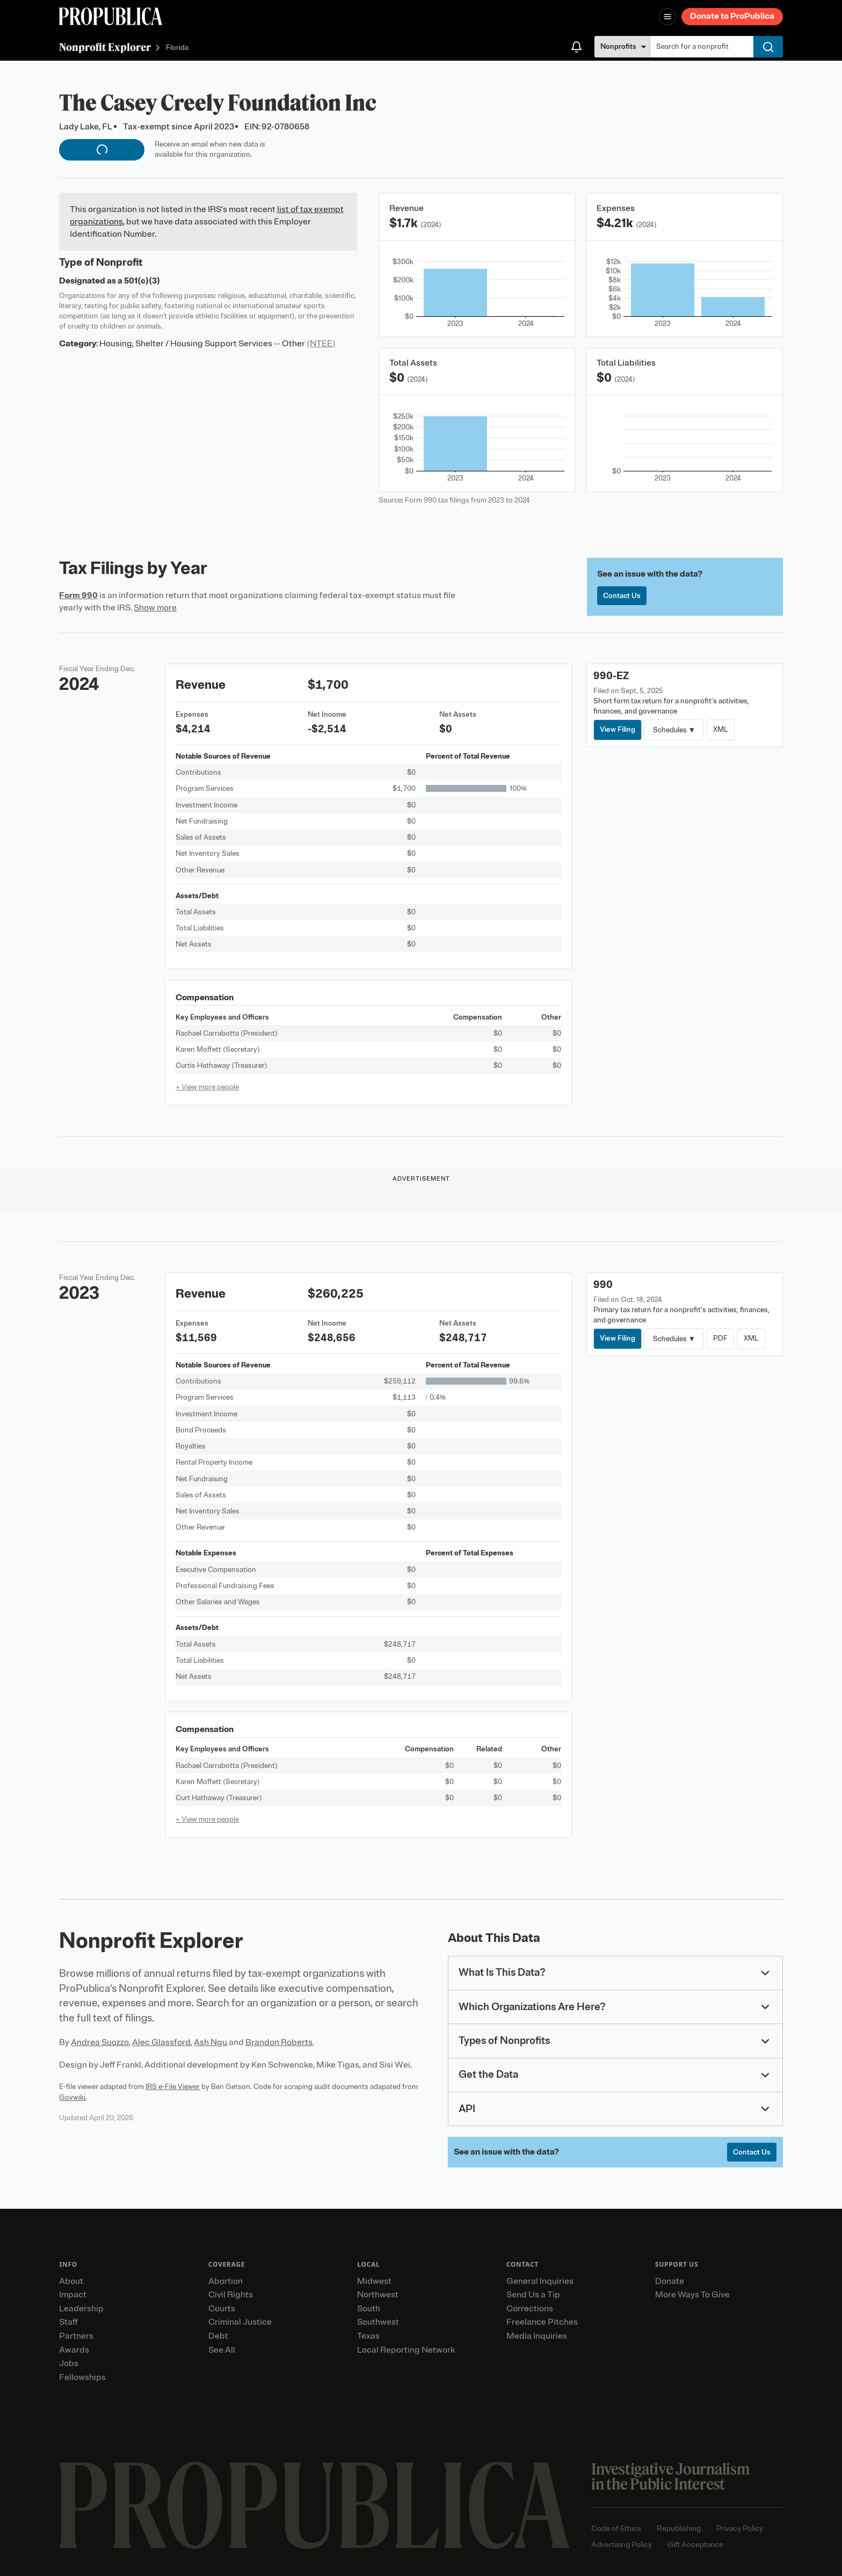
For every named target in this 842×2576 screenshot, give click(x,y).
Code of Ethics (616, 2528)
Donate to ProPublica (732, 16)
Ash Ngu (210, 2042)
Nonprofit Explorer (105, 47)
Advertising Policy (621, 2544)
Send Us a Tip (533, 2294)
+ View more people (207, 1086)
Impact (72, 2294)
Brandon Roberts (279, 2042)
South (368, 2308)
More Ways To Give (692, 2294)
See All (221, 2350)
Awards (74, 2350)
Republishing (679, 2528)
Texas (368, 2336)
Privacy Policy (739, 2528)
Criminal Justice (240, 2322)
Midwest (374, 2281)
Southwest (378, 2322)
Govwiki (72, 2097)
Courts (221, 2308)
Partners (76, 2336)
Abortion (225, 2281)
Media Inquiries (536, 2336)
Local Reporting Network (406, 2350)
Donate (669, 2281)
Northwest (377, 2294)
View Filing (617, 729)
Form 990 (78, 595)
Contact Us (622, 595)
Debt (218, 2336)
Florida (177, 48)
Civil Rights (230, 2294)
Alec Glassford (161, 2042)
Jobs (68, 2363)
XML (720, 729)
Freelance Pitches (542, 2322)
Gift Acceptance (695, 2544)
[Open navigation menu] (667, 16)
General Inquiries (540, 2281)
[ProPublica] (110, 16)
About (71, 2281)
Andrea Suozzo (100, 2042)
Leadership (81, 2308)
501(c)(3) (142, 280)
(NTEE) (321, 343)
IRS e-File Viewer (173, 2086)
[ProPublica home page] (314, 2505)
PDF (720, 1338)
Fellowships (82, 2377)
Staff (68, 2322)
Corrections (529, 2308)
